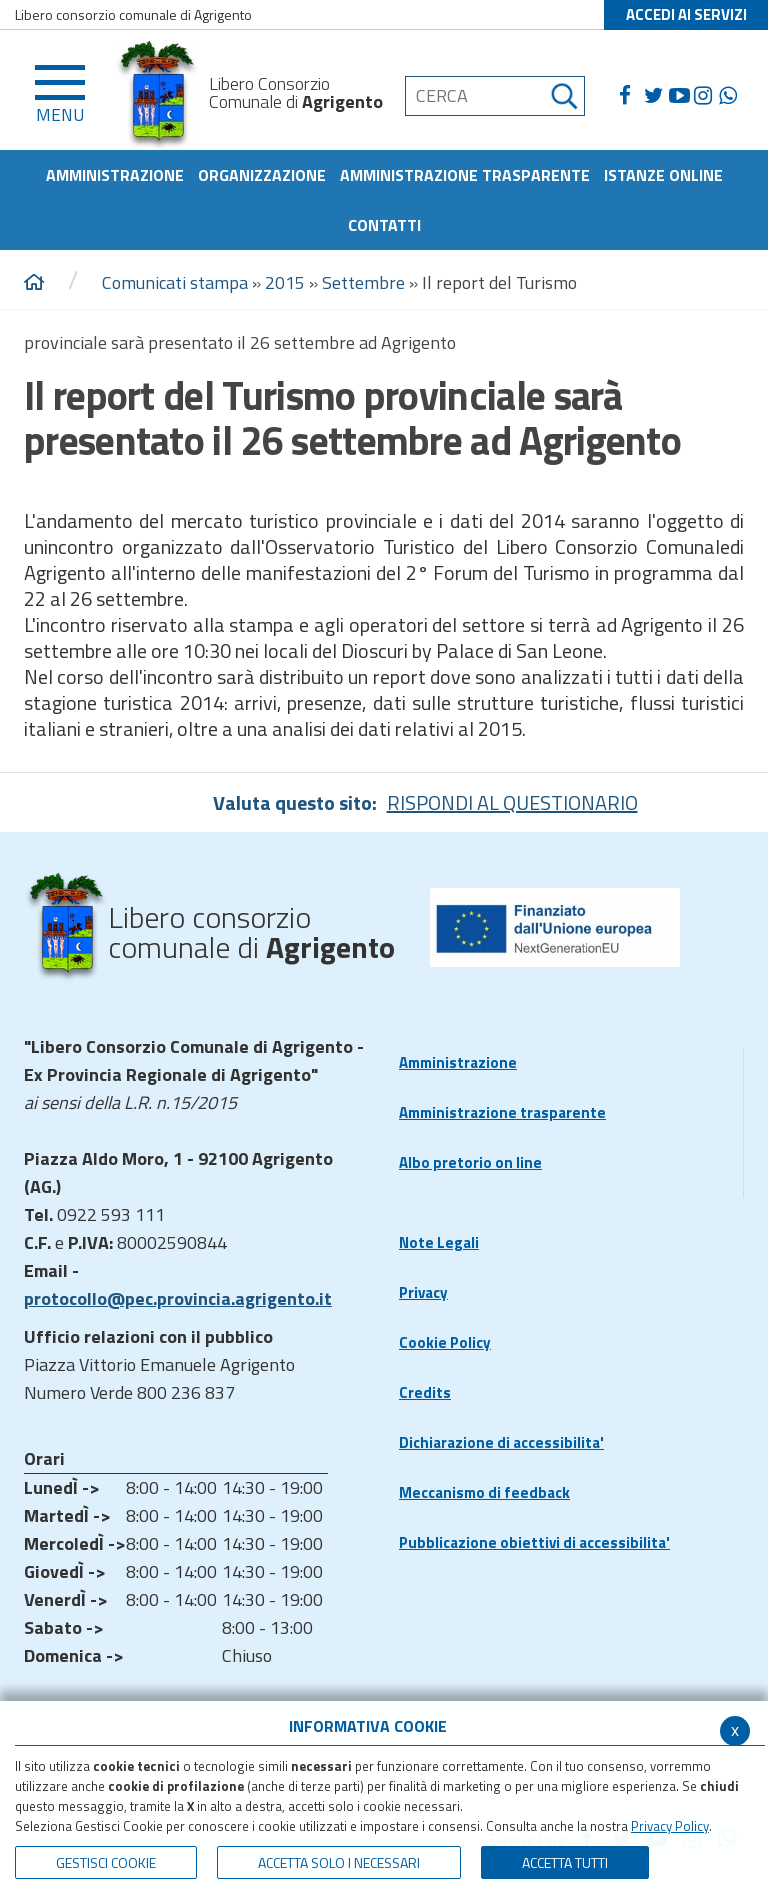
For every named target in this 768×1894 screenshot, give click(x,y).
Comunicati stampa (175, 282)
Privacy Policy (670, 1826)
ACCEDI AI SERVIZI (686, 14)
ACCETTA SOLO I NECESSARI (339, 1862)
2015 (285, 282)
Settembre (363, 282)
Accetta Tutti (565, 1862)
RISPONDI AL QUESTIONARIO (512, 802)
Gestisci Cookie (106, 1862)
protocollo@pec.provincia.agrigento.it (178, 1298)
